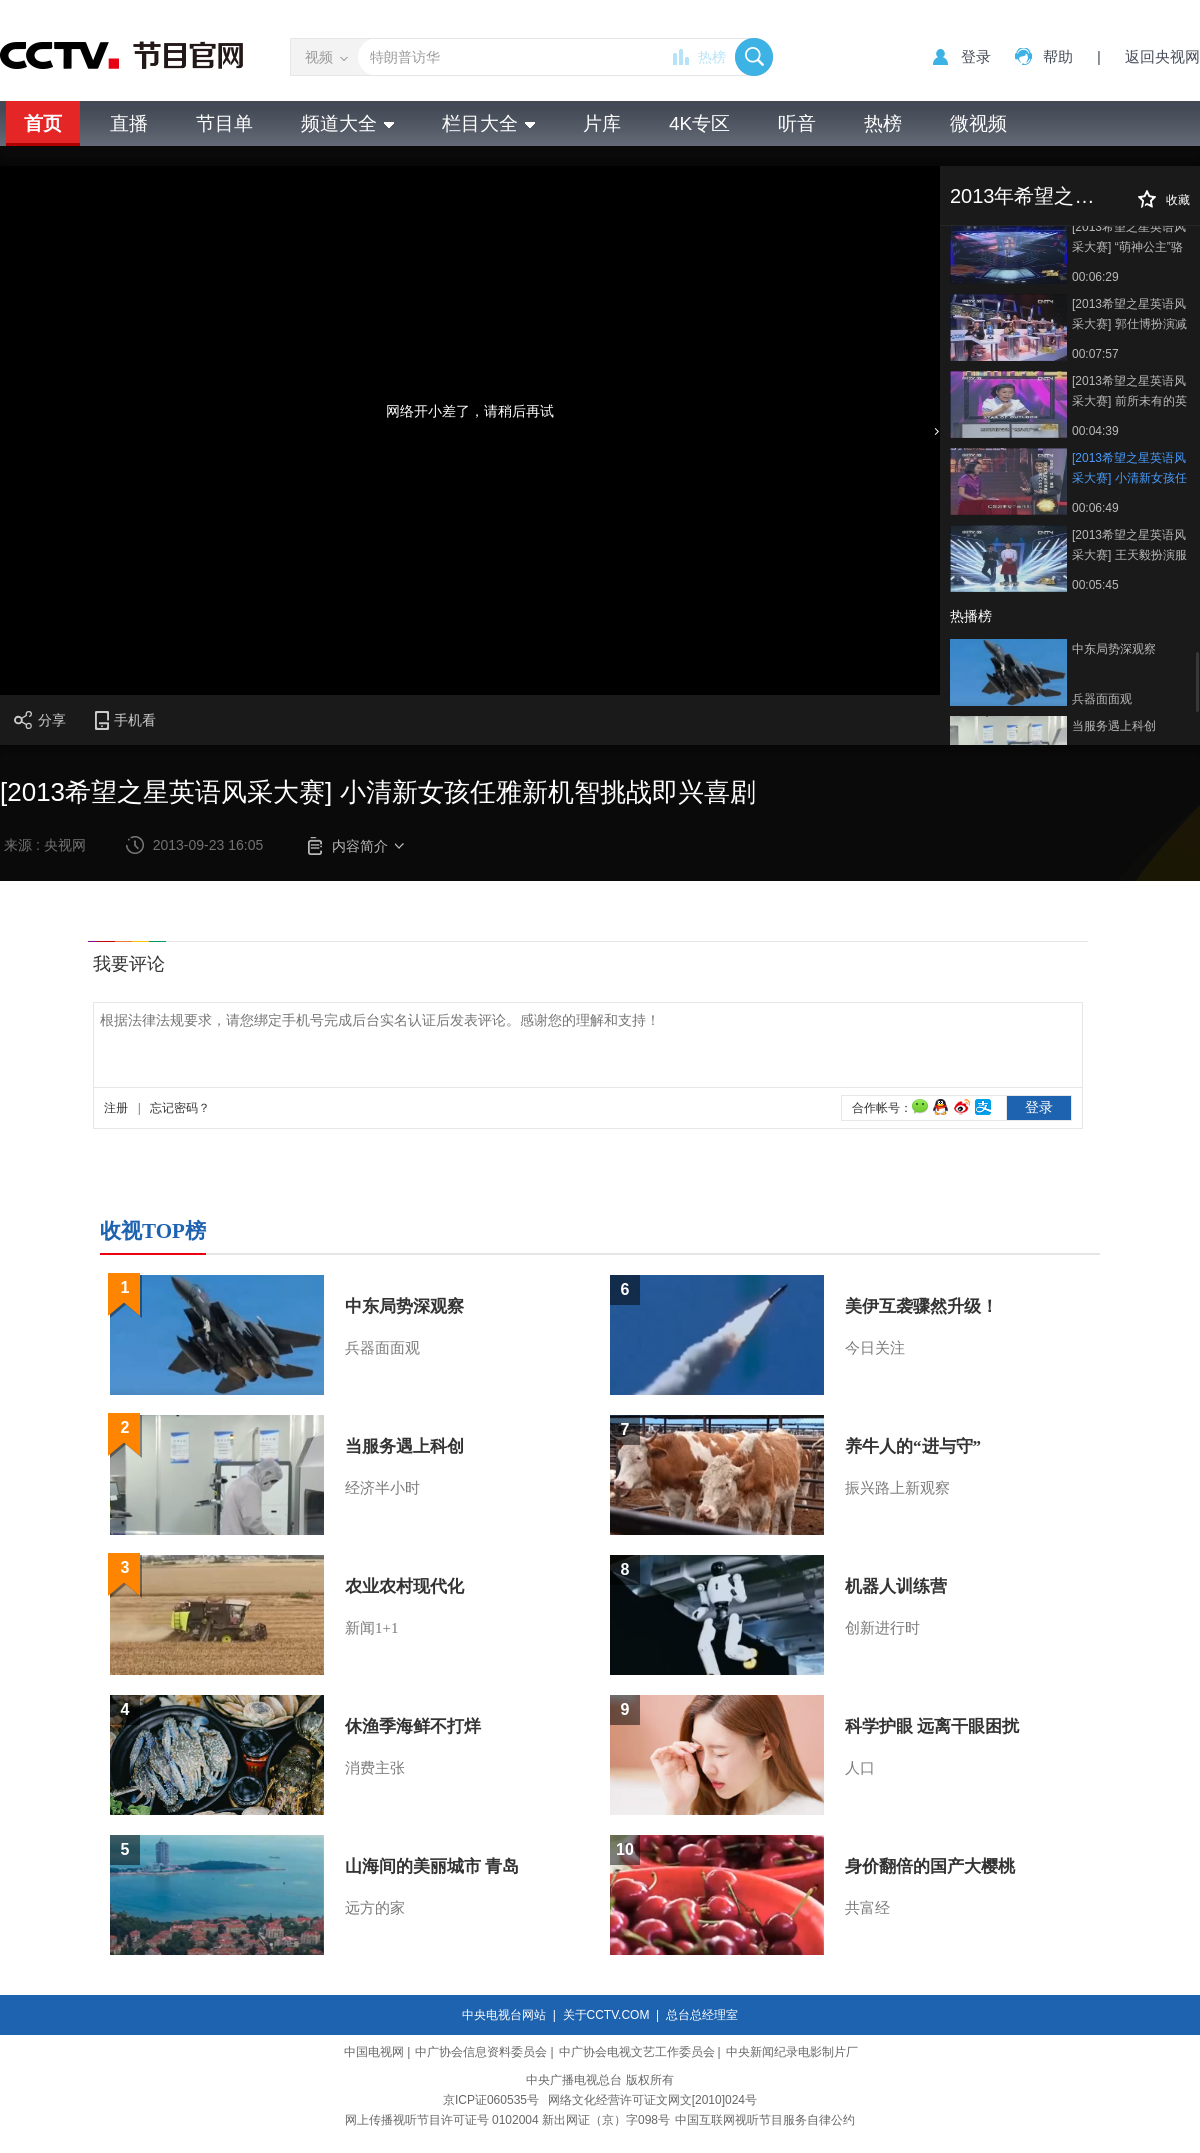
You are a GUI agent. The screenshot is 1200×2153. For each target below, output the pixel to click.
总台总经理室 (702, 2015)
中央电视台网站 (504, 2015)
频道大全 (347, 123)
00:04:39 (1095, 431)
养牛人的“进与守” (913, 1446)
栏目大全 (488, 123)
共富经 (867, 1908)
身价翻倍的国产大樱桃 (930, 1866)
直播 (129, 123)
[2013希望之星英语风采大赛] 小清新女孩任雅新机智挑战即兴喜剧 (1129, 469)
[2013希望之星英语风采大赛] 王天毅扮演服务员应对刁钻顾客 (1129, 546)
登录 (976, 56)
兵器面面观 (1102, 699)
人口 (860, 1768)
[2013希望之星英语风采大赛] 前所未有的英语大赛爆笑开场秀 (1129, 392)
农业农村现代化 (404, 1586)
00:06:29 (1095, 277)
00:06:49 (1095, 508)
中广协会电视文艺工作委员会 (637, 2052)
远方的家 (375, 1908)
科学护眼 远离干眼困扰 (932, 1726)
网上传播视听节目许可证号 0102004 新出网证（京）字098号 (507, 2120)
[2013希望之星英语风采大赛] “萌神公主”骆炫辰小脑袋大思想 (1129, 238)
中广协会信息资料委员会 (481, 2052)
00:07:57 (1095, 354)
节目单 (224, 123)
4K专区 (699, 123)
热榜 (712, 57)
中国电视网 (374, 2052)
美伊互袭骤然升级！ (921, 1306)
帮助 (1058, 56)
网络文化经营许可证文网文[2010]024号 (652, 2100)
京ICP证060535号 (491, 2100)
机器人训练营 (896, 1586)
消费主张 (375, 1768)
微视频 (978, 123)
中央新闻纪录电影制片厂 (792, 2052)
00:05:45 (1095, 585)
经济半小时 (382, 1488)
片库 (602, 123)
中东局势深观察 (1114, 649)
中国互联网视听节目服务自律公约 (765, 2120)
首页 (43, 123)
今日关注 (875, 1348)
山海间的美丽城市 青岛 (432, 1866)
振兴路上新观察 (897, 1488)
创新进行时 (882, 1628)
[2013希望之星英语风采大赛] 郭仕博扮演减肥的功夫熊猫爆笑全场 (1129, 315)
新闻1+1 (371, 1628)
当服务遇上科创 (1114, 726)
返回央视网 (1162, 56)
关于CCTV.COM (606, 2015)
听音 (797, 123)
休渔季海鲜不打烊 (413, 1726)
